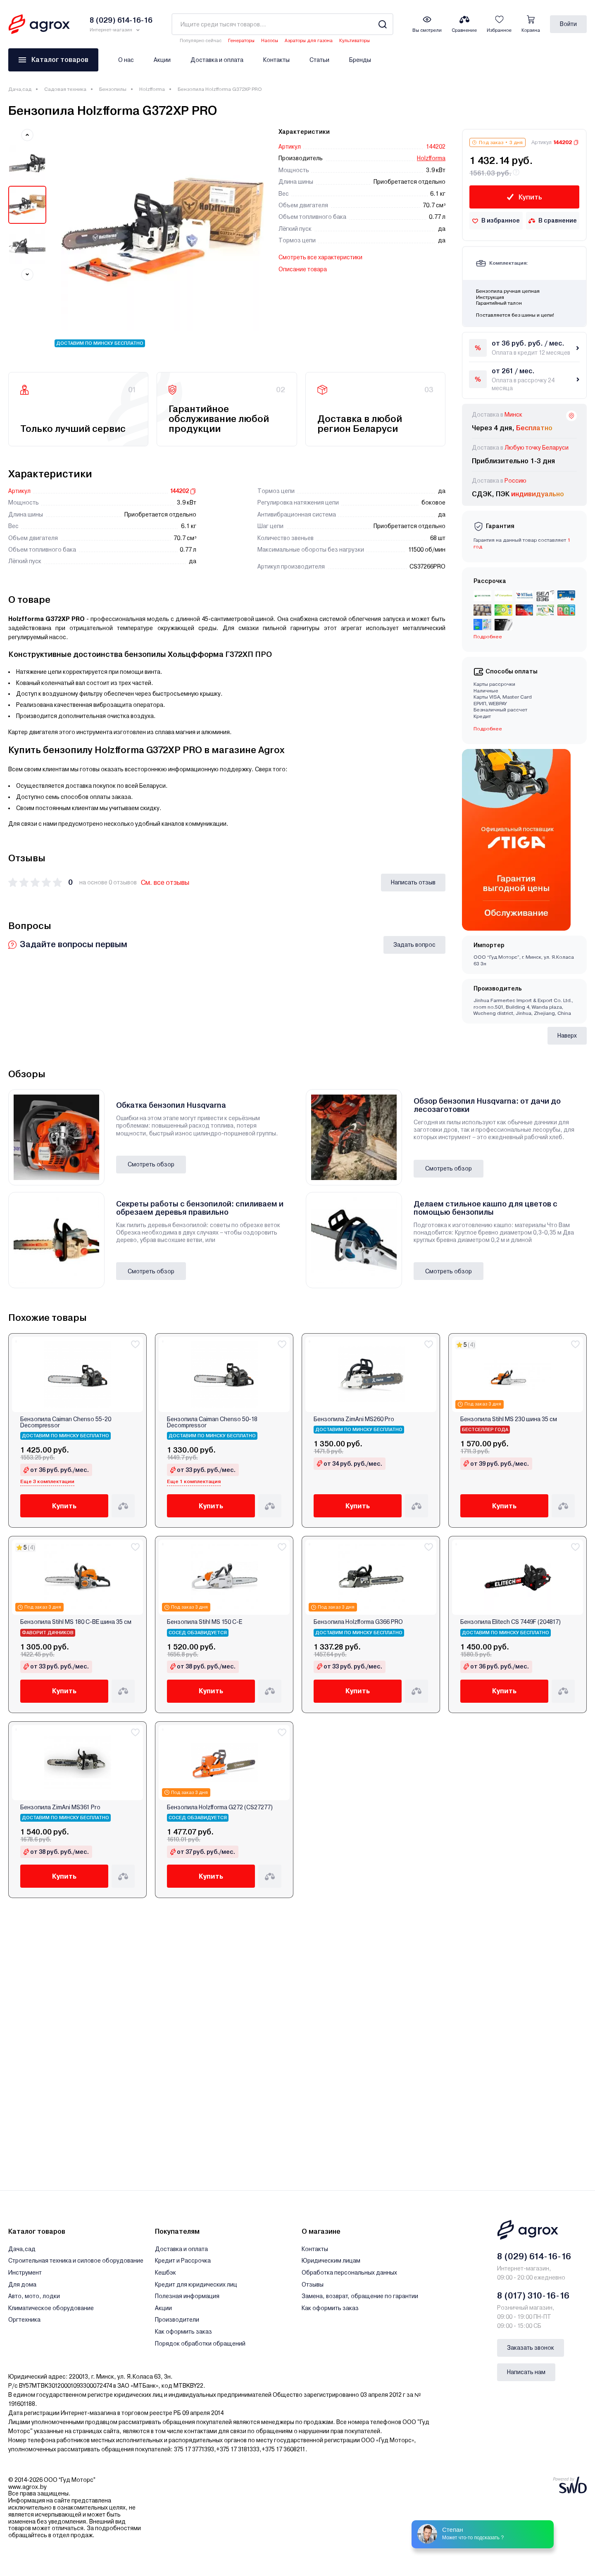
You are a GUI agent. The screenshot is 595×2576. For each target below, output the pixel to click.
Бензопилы (112, 89)
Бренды (360, 60)
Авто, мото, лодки (34, 2296)
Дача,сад (19, 89)
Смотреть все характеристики (320, 257)
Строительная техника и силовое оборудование (75, 2260)
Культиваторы (354, 40)
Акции (162, 60)
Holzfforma (152, 89)
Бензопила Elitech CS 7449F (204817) (510, 1622)
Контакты (276, 60)
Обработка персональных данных (349, 2272)
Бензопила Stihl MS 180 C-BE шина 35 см (75, 1622)
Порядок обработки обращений (200, 2343)
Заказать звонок (530, 2347)
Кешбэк (165, 2272)
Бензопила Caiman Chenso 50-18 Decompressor (212, 1422)
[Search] (382, 24)
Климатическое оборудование (51, 2308)
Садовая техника (65, 89)
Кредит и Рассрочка (183, 2260)
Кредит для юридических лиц (196, 2284)
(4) (471, 1344)
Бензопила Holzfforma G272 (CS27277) (220, 1807)
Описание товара (302, 269)
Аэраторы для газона (309, 40)
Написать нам (526, 2372)
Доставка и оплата (216, 60)
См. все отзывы (165, 882)
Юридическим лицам (331, 2260)
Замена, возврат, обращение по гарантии (360, 2296)
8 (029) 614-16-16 (534, 2256)
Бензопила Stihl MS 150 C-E (204, 1622)
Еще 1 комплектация (194, 1481)
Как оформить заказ (183, 2331)
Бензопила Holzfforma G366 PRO (358, 1622)
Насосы (269, 40)
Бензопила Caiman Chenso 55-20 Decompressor (65, 1422)
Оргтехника (24, 2319)
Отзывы (313, 2284)
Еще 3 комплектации (47, 1481)
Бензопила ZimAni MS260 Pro (354, 1419)
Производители (177, 2319)
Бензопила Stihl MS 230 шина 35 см (508, 1419)
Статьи (319, 60)
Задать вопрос (414, 944)
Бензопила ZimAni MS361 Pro (60, 1807)
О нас (126, 60)
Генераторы (241, 40)
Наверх (567, 1035)
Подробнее (488, 637)
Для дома (22, 2284)
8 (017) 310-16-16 (533, 2296)
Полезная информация (187, 2296)
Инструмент (25, 2272)
